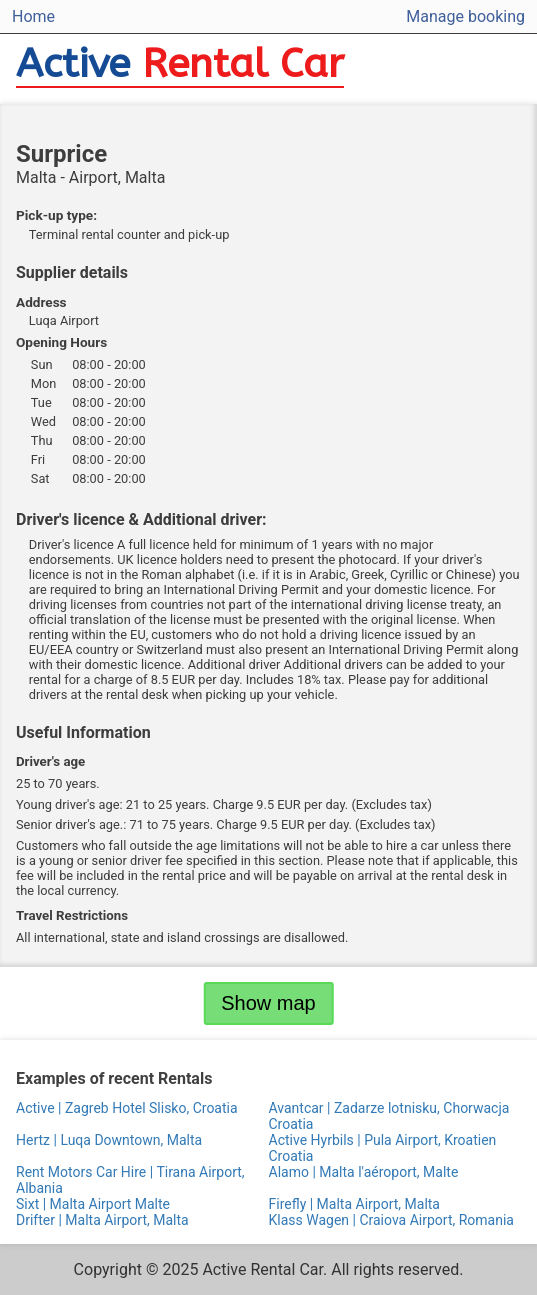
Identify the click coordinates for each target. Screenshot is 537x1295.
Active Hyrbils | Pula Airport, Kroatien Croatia (383, 1148)
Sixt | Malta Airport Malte (93, 1204)
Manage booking (465, 16)
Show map (268, 1003)
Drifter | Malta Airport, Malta (102, 1220)
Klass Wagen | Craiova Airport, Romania (391, 1220)
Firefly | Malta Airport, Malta (355, 1204)
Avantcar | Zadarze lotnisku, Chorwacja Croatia (389, 1116)
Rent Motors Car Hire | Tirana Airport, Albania (130, 1180)
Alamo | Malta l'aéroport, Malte (364, 1172)
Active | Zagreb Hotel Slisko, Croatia (127, 1108)
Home (33, 16)
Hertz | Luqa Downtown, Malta (109, 1140)
